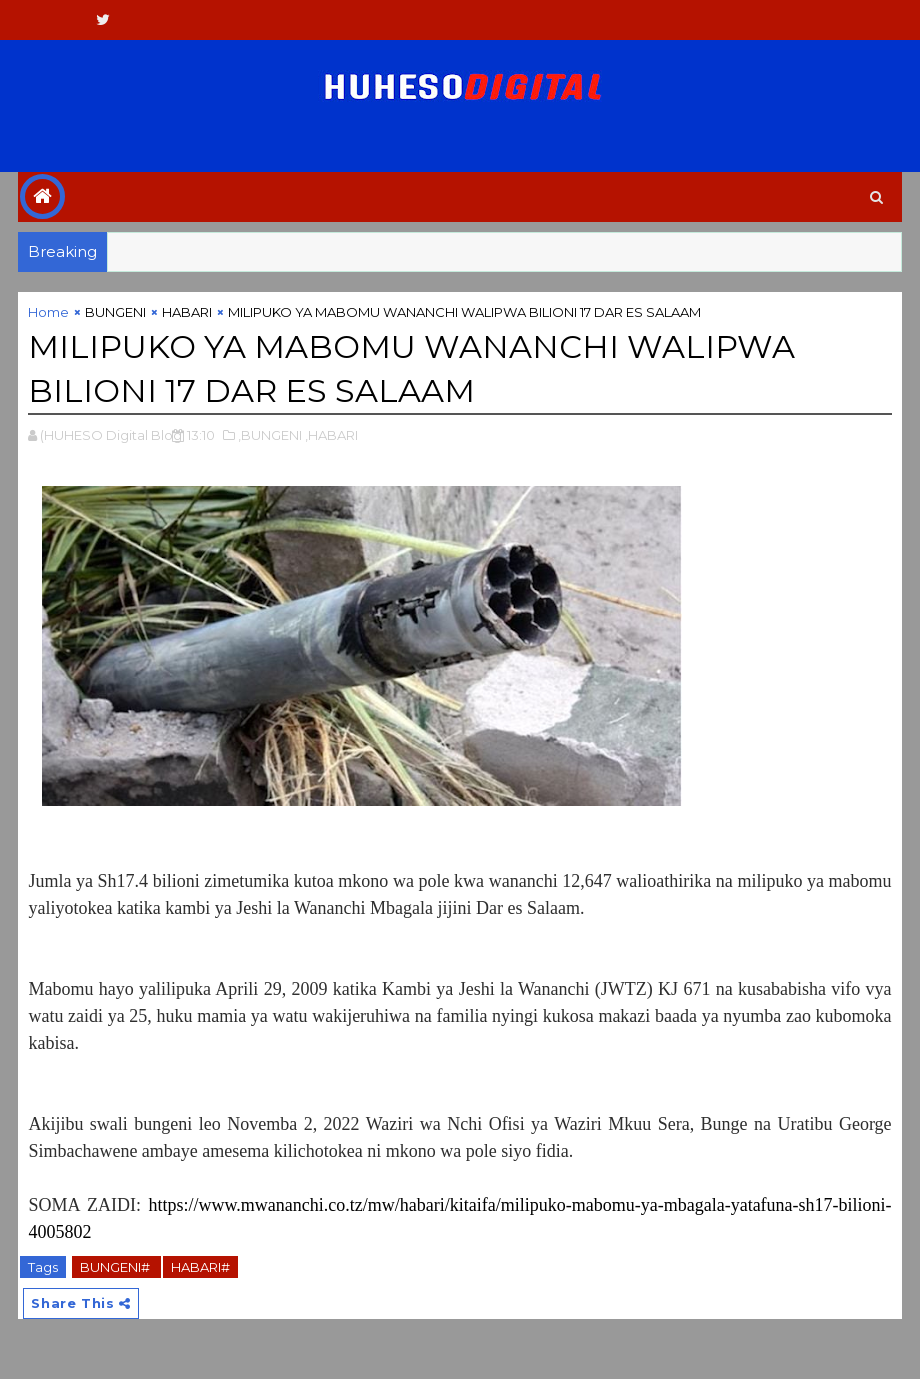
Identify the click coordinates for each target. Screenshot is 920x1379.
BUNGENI (115, 312)
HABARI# (200, 1267)
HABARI (187, 312)
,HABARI (331, 435)
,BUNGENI (270, 435)
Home (48, 312)
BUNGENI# (116, 1267)
